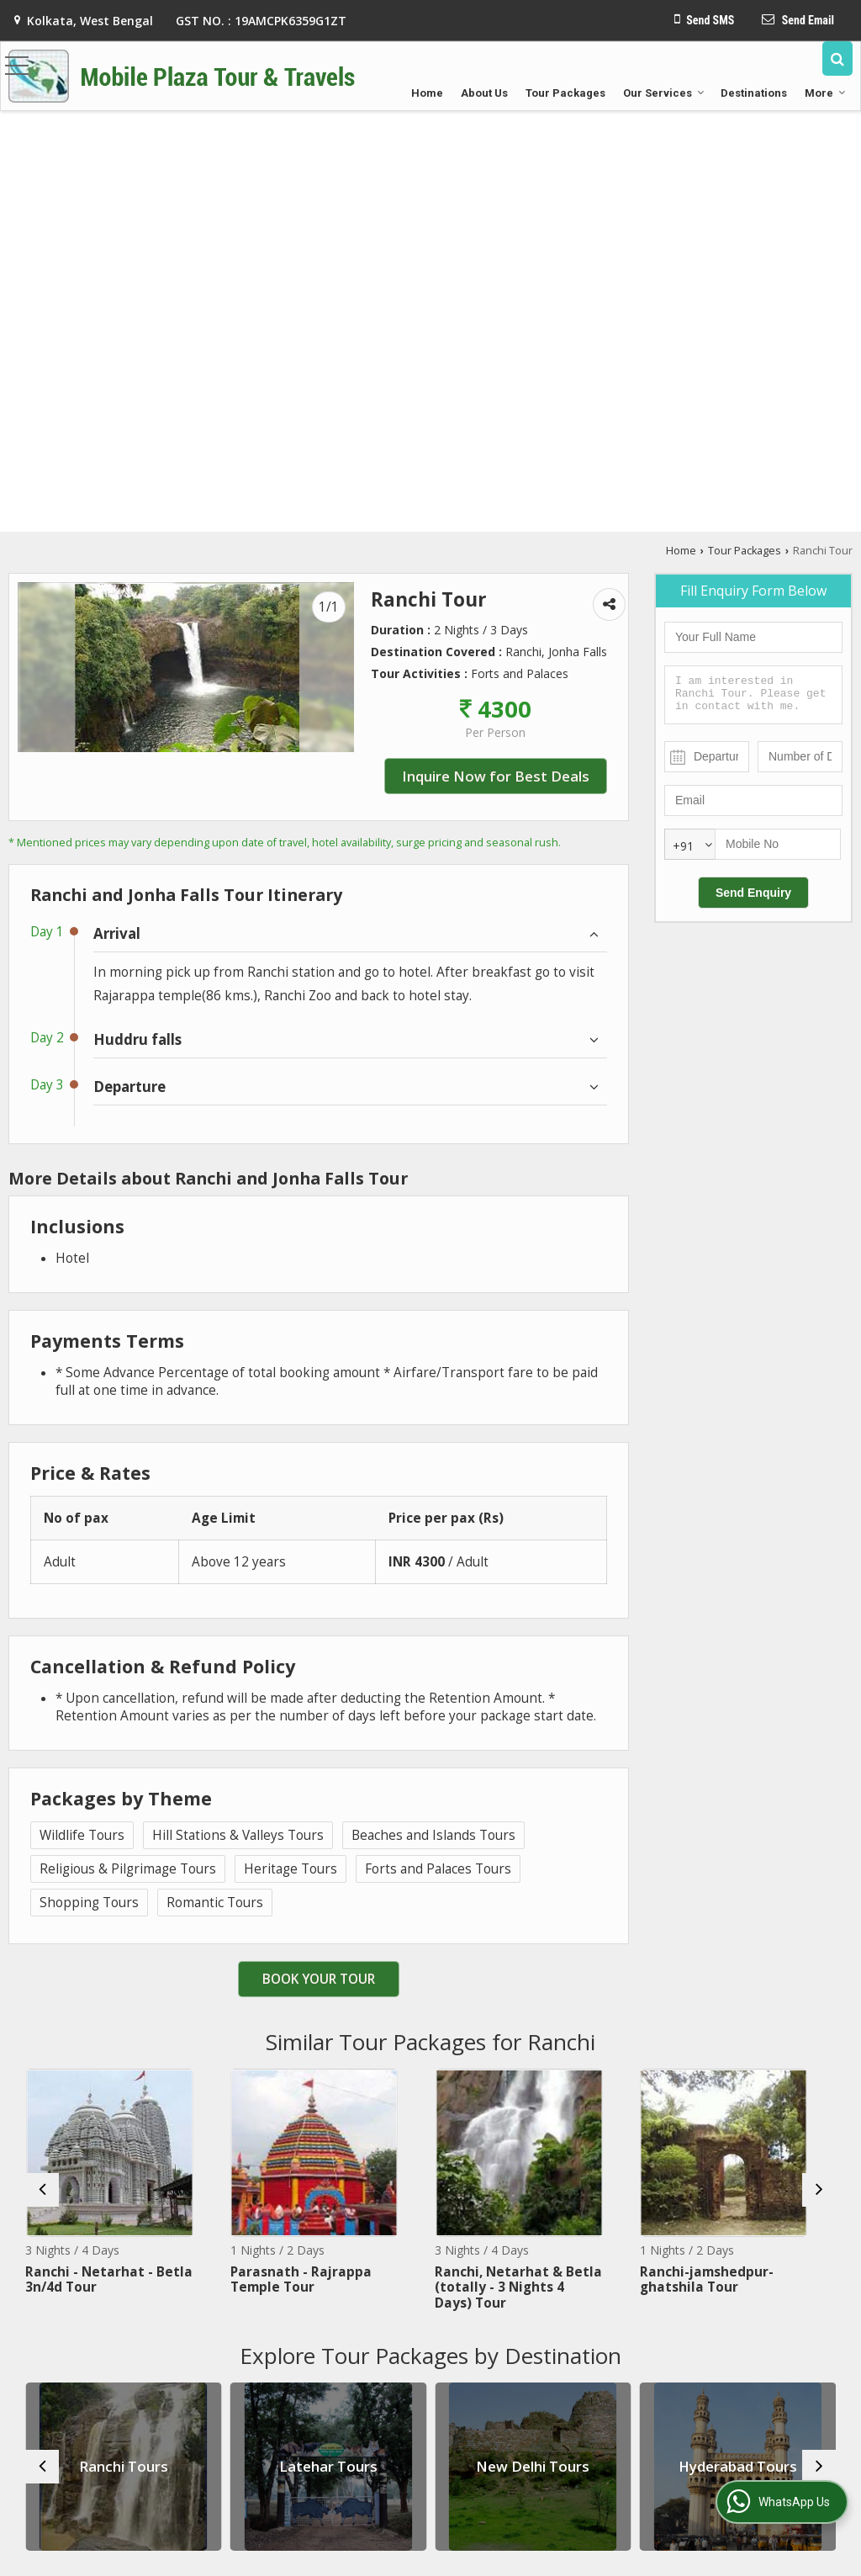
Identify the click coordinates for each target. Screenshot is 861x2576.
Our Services (664, 93)
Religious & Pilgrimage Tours (128, 1869)
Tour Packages (565, 93)
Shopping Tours (89, 1902)
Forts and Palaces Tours (438, 1869)
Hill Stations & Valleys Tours (238, 1835)
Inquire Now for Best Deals (495, 776)
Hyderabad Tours (738, 2466)
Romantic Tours (214, 1902)
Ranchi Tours (123, 2466)
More (825, 93)
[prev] (42, 2190)
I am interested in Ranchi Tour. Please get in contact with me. (753, 694)
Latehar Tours (328, 2466)
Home (427, 93)
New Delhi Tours (532, 2466)
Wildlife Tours (82, 1835)
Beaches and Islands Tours (433, 1835)
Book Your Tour (318, 1979)
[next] (819, 2190)
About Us (484, 93)
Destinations (754, 93)
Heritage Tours (290, 1869)
